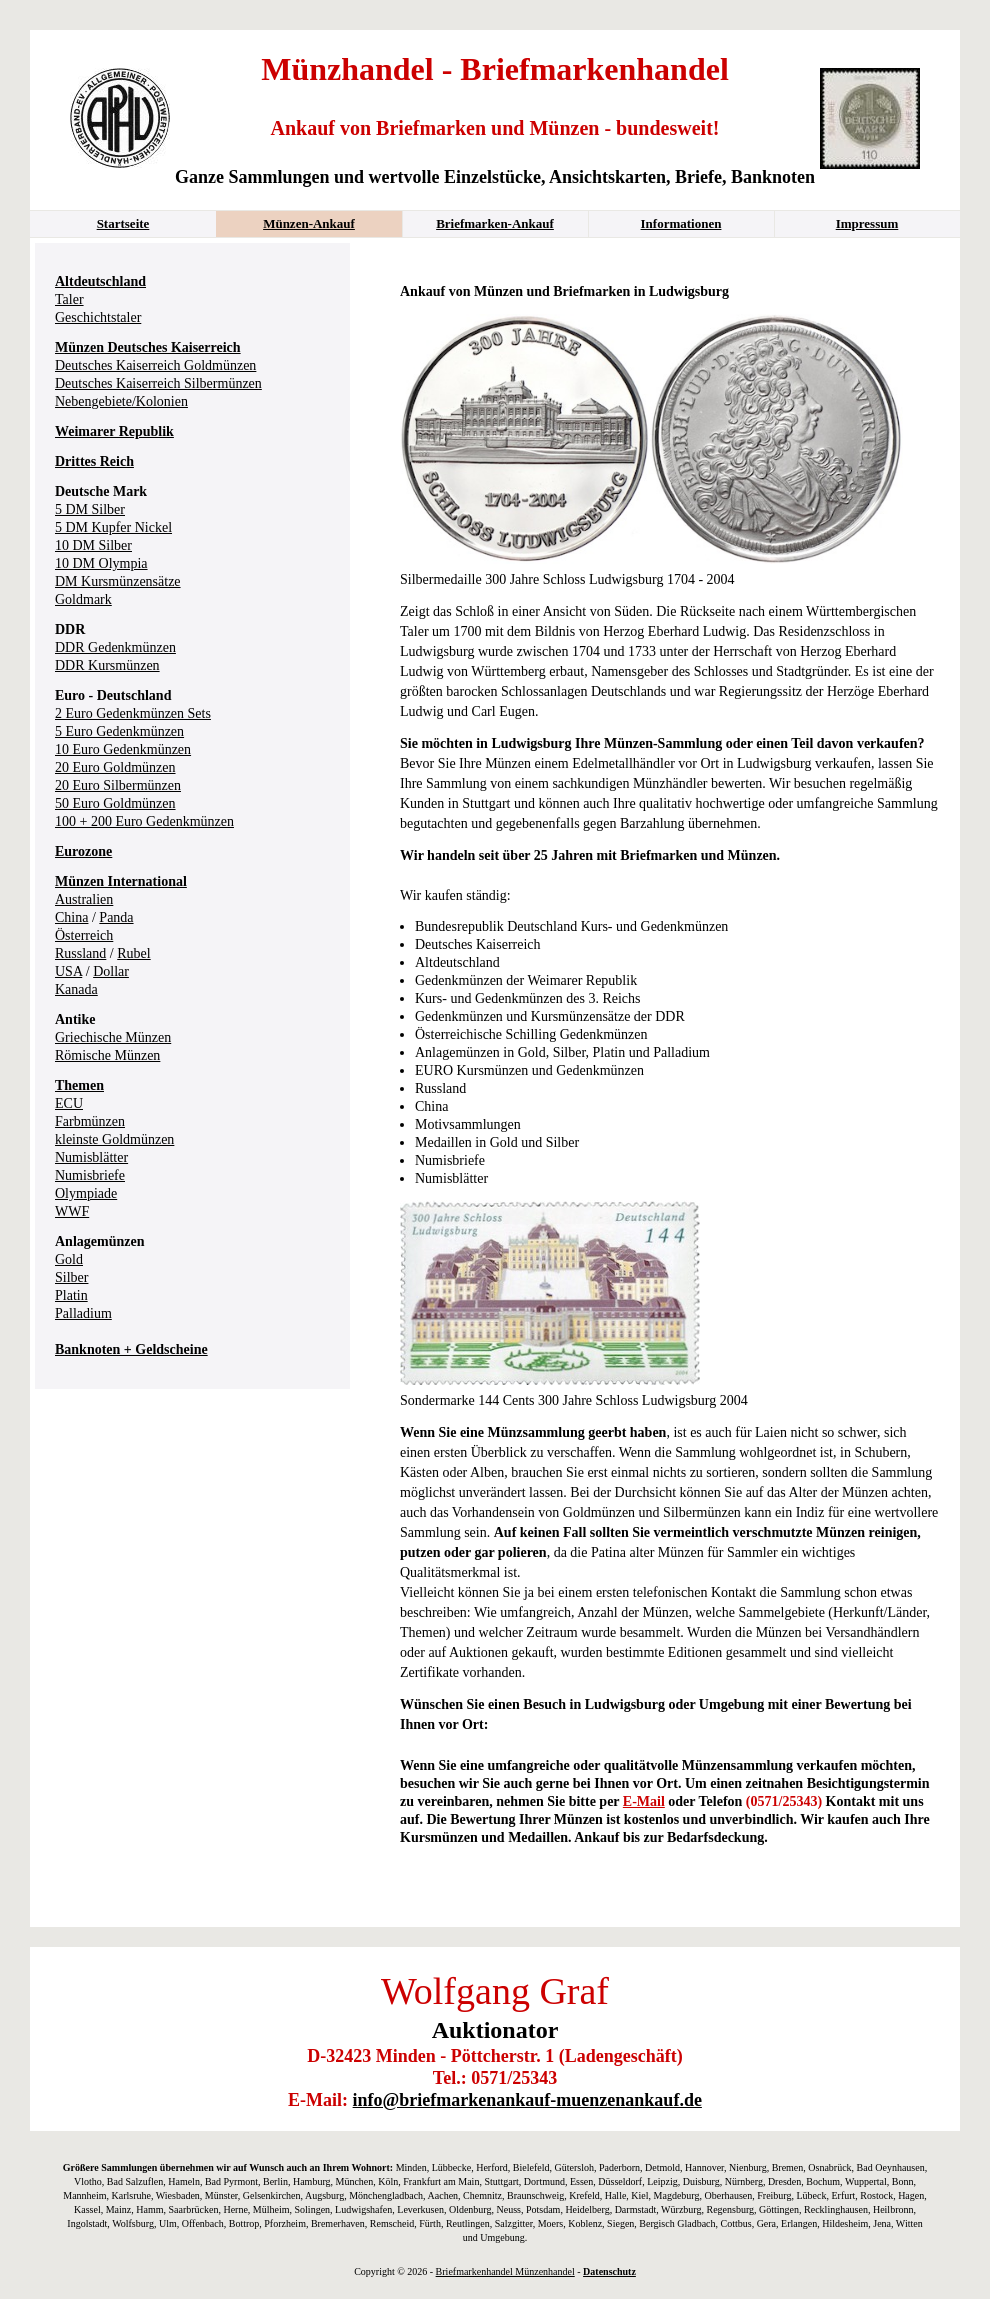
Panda (116, 917)
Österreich (84, 935)
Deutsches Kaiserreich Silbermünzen (158, 383)
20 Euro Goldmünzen (115, 767)
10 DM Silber (93, 545)
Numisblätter (91, 1157)
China (71, 917)
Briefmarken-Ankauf (495, 223)
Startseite (123, 223)
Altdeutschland (100, 281)
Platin (71, 1295)
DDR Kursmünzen (107, 665)
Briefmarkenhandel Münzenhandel (505, 2271)
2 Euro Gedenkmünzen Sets (133, 713)
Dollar (111, 971)
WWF (72, 1211)
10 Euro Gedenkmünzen (123, 749)
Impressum (867, 223)
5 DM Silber (90, 509)
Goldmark (83, 599)
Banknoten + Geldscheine (131, 1349)
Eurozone (83, 851)
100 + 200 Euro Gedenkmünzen (144, 821)
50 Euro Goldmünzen (115, 803)
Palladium (83, 1313)
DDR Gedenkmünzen (115, 647)
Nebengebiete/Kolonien (121, 401)
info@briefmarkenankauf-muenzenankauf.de (527, 2100)
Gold (69, 1259)
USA (68, 971)
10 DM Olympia (101, 563)
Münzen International (121, 881)
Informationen (681, 223)
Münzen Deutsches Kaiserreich (148, 347)
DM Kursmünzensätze (118, 581)
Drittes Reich (94, 461)
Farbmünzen (90, 1121)
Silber (71, 1277)
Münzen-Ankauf (309, 223)
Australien (84, 899)
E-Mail (644, 1801)
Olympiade (86, 1193)
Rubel (133, 953)
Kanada (76, 989)
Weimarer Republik (114, 431)
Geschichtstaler (98, 317)
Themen (79, 1085)
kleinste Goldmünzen (114, 1139)
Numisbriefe (90, 1175)
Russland (80, 953)
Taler (69, 299)
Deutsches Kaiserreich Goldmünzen (155, 365)
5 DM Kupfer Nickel (113, 527)
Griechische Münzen (113, 1037)
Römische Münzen (107, 1055)
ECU (69, 1103)
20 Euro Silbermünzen (118, 785)
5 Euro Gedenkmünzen (119, 731)
